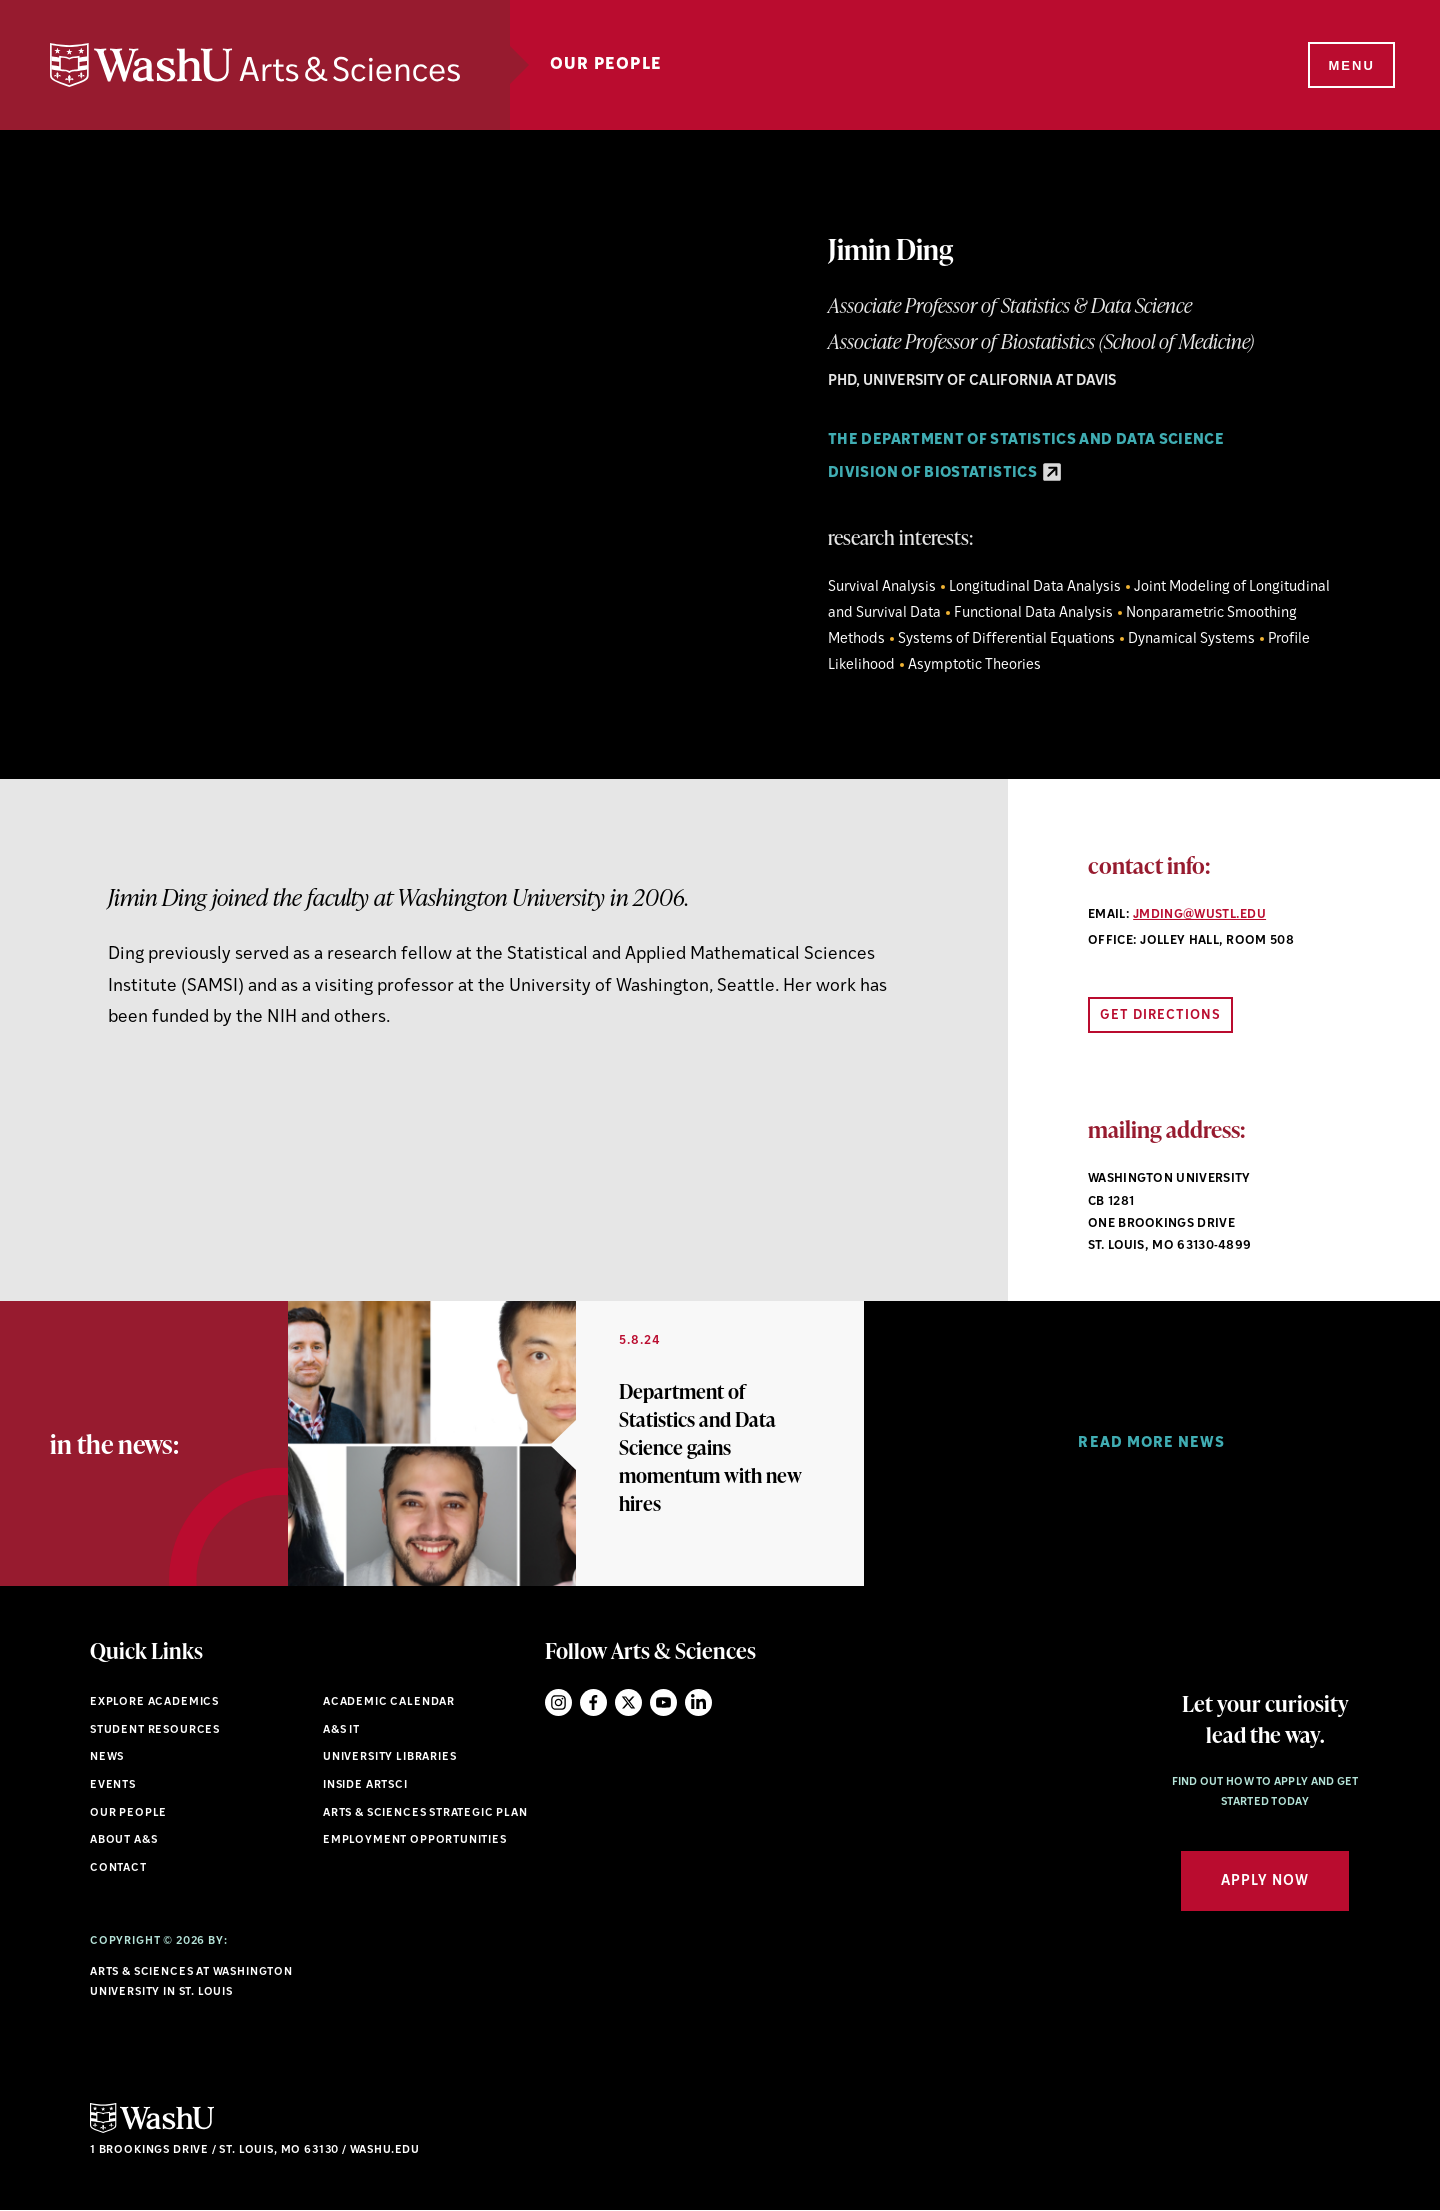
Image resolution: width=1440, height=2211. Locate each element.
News (107, 1757)
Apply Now (1265, 1881)
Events (113, 1785)
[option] (576, 1443)
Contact (118, 1868)
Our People (606, 65)
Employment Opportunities (415, 1840)
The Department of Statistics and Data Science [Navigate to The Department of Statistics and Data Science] (1026, 440)
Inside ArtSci (365, 1785)
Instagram (558, 1702)
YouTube (663, 1702)
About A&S (123, 1840)
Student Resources (155, 1730)
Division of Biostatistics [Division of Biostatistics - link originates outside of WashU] (944, 473)
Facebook (593, 1702)
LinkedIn (698, 1702)
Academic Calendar (389, 1702)
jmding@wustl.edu (1199, 915)
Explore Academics (154, 1702)
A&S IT (341, 1730)
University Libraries (390, 1757)
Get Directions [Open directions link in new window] (1160, 1015)
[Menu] (1350, 66)
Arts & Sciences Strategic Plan (425, 1813)
